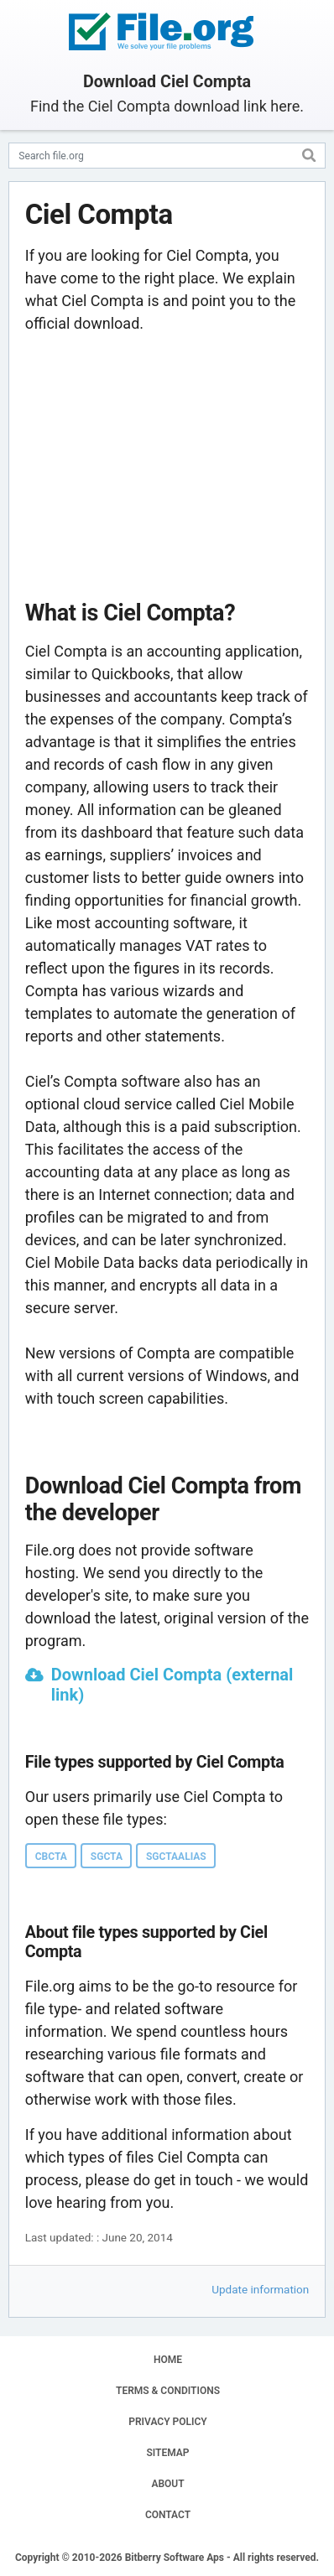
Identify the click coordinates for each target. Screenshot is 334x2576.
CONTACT (167, 2515)
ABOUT (167, 2484)
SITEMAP (167, 2453)
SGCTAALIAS (176, 1856)
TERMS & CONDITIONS (168, 2391)
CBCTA (51, 1856)
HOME (168, 2360)
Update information (260, 2289)
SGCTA (107, 1856)
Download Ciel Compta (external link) (172, 1685)
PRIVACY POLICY (167, 2422)
